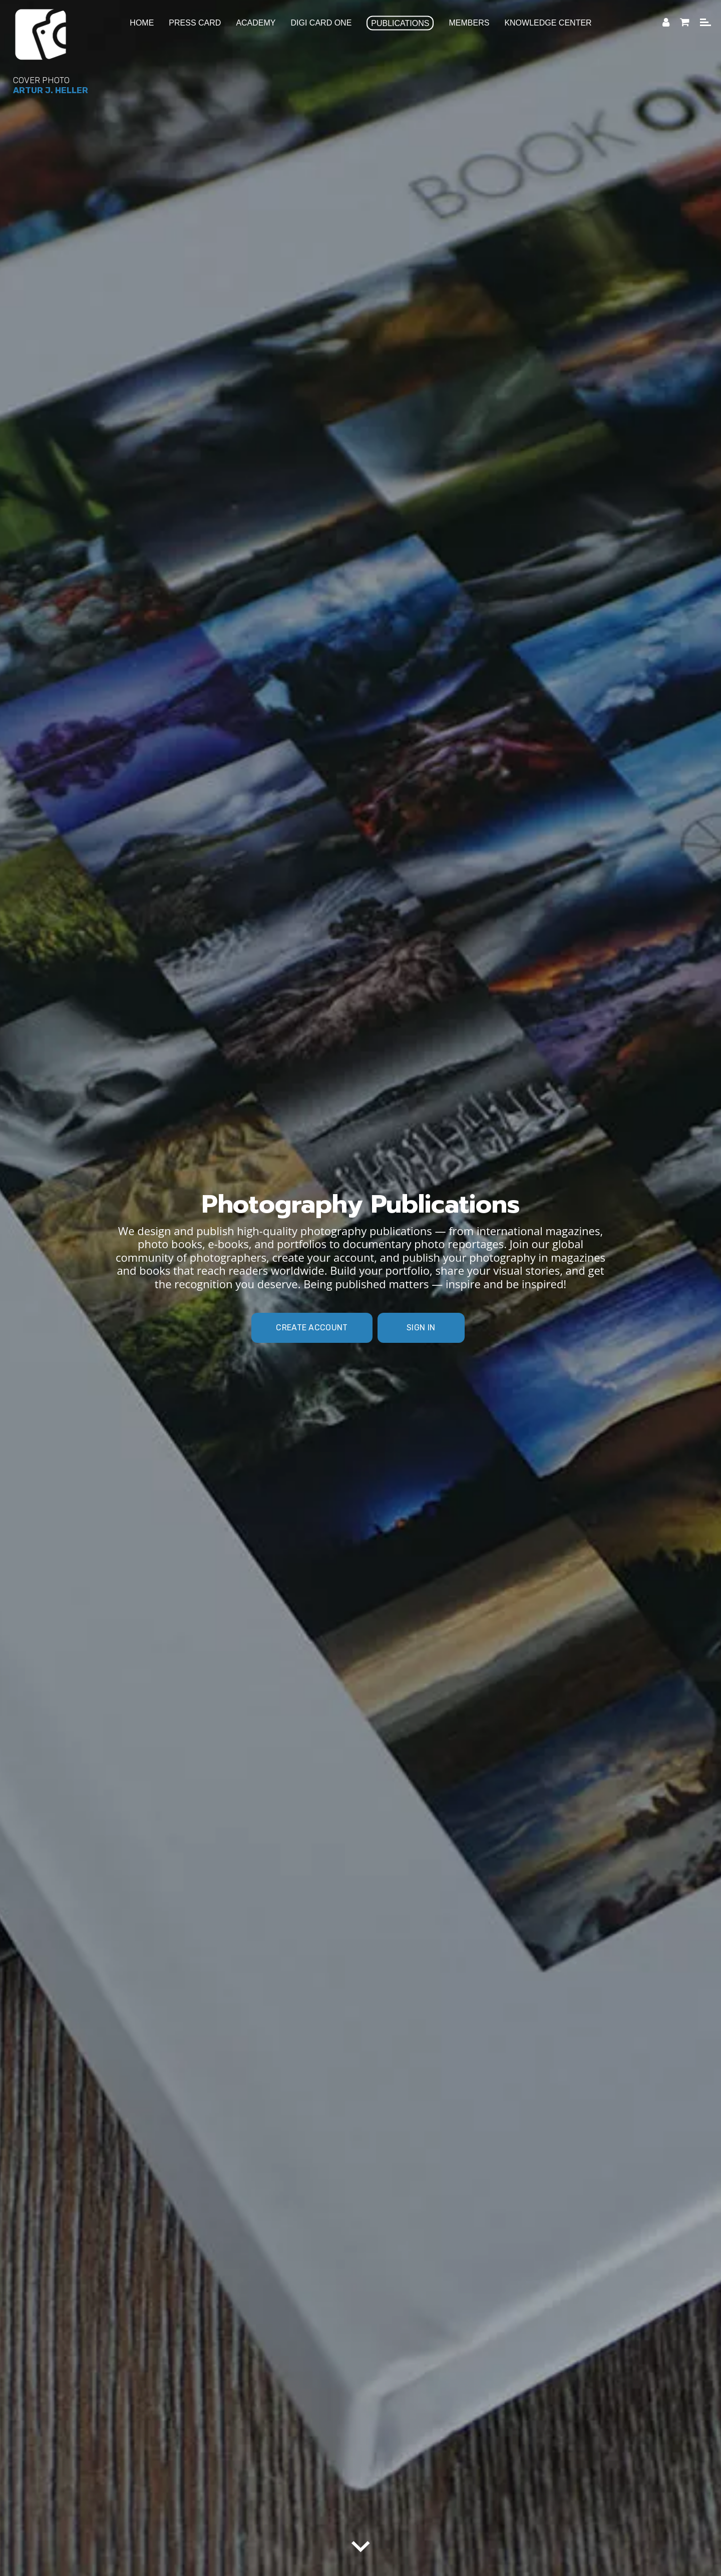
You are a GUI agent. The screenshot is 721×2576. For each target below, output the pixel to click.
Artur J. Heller (50, 90)
